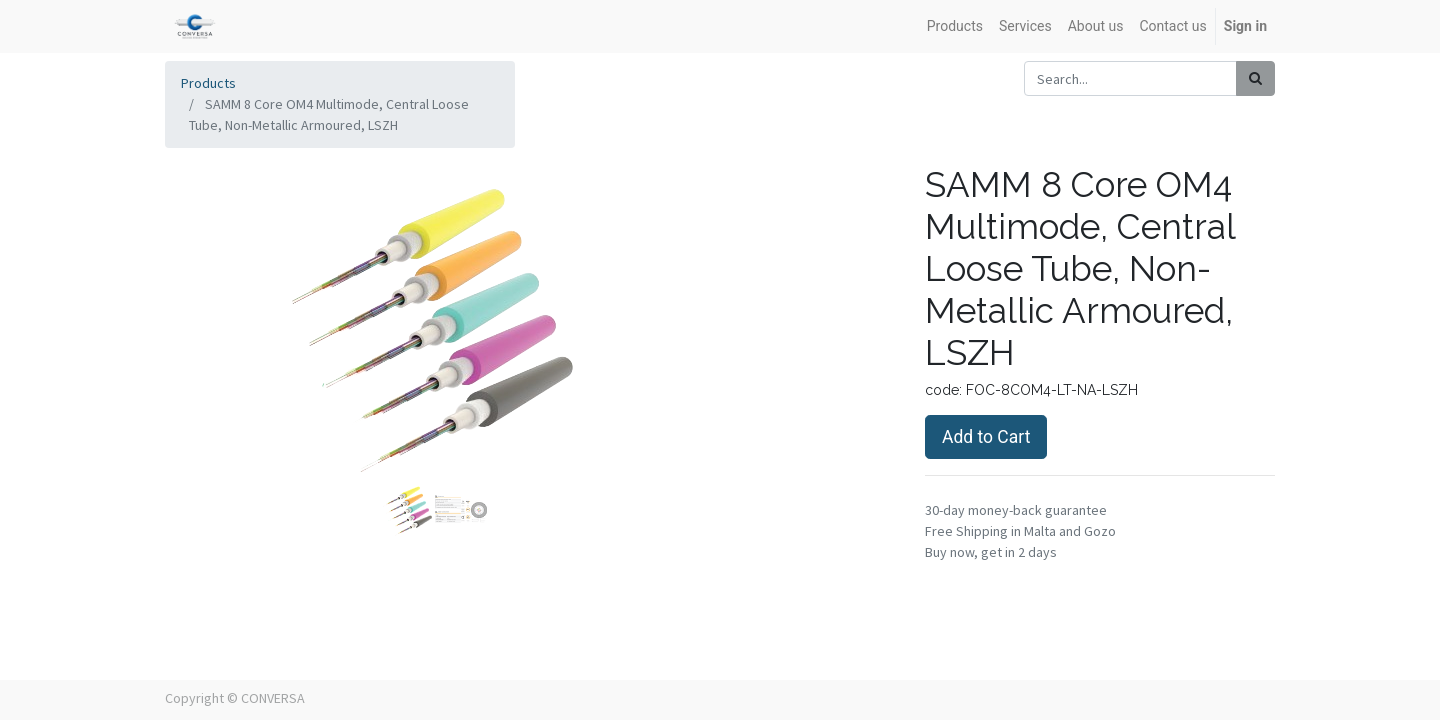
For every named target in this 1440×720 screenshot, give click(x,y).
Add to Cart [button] (986, 437)
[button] (205, 364)
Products (208, 83)
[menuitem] (955, 26)
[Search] (1255, 78)
